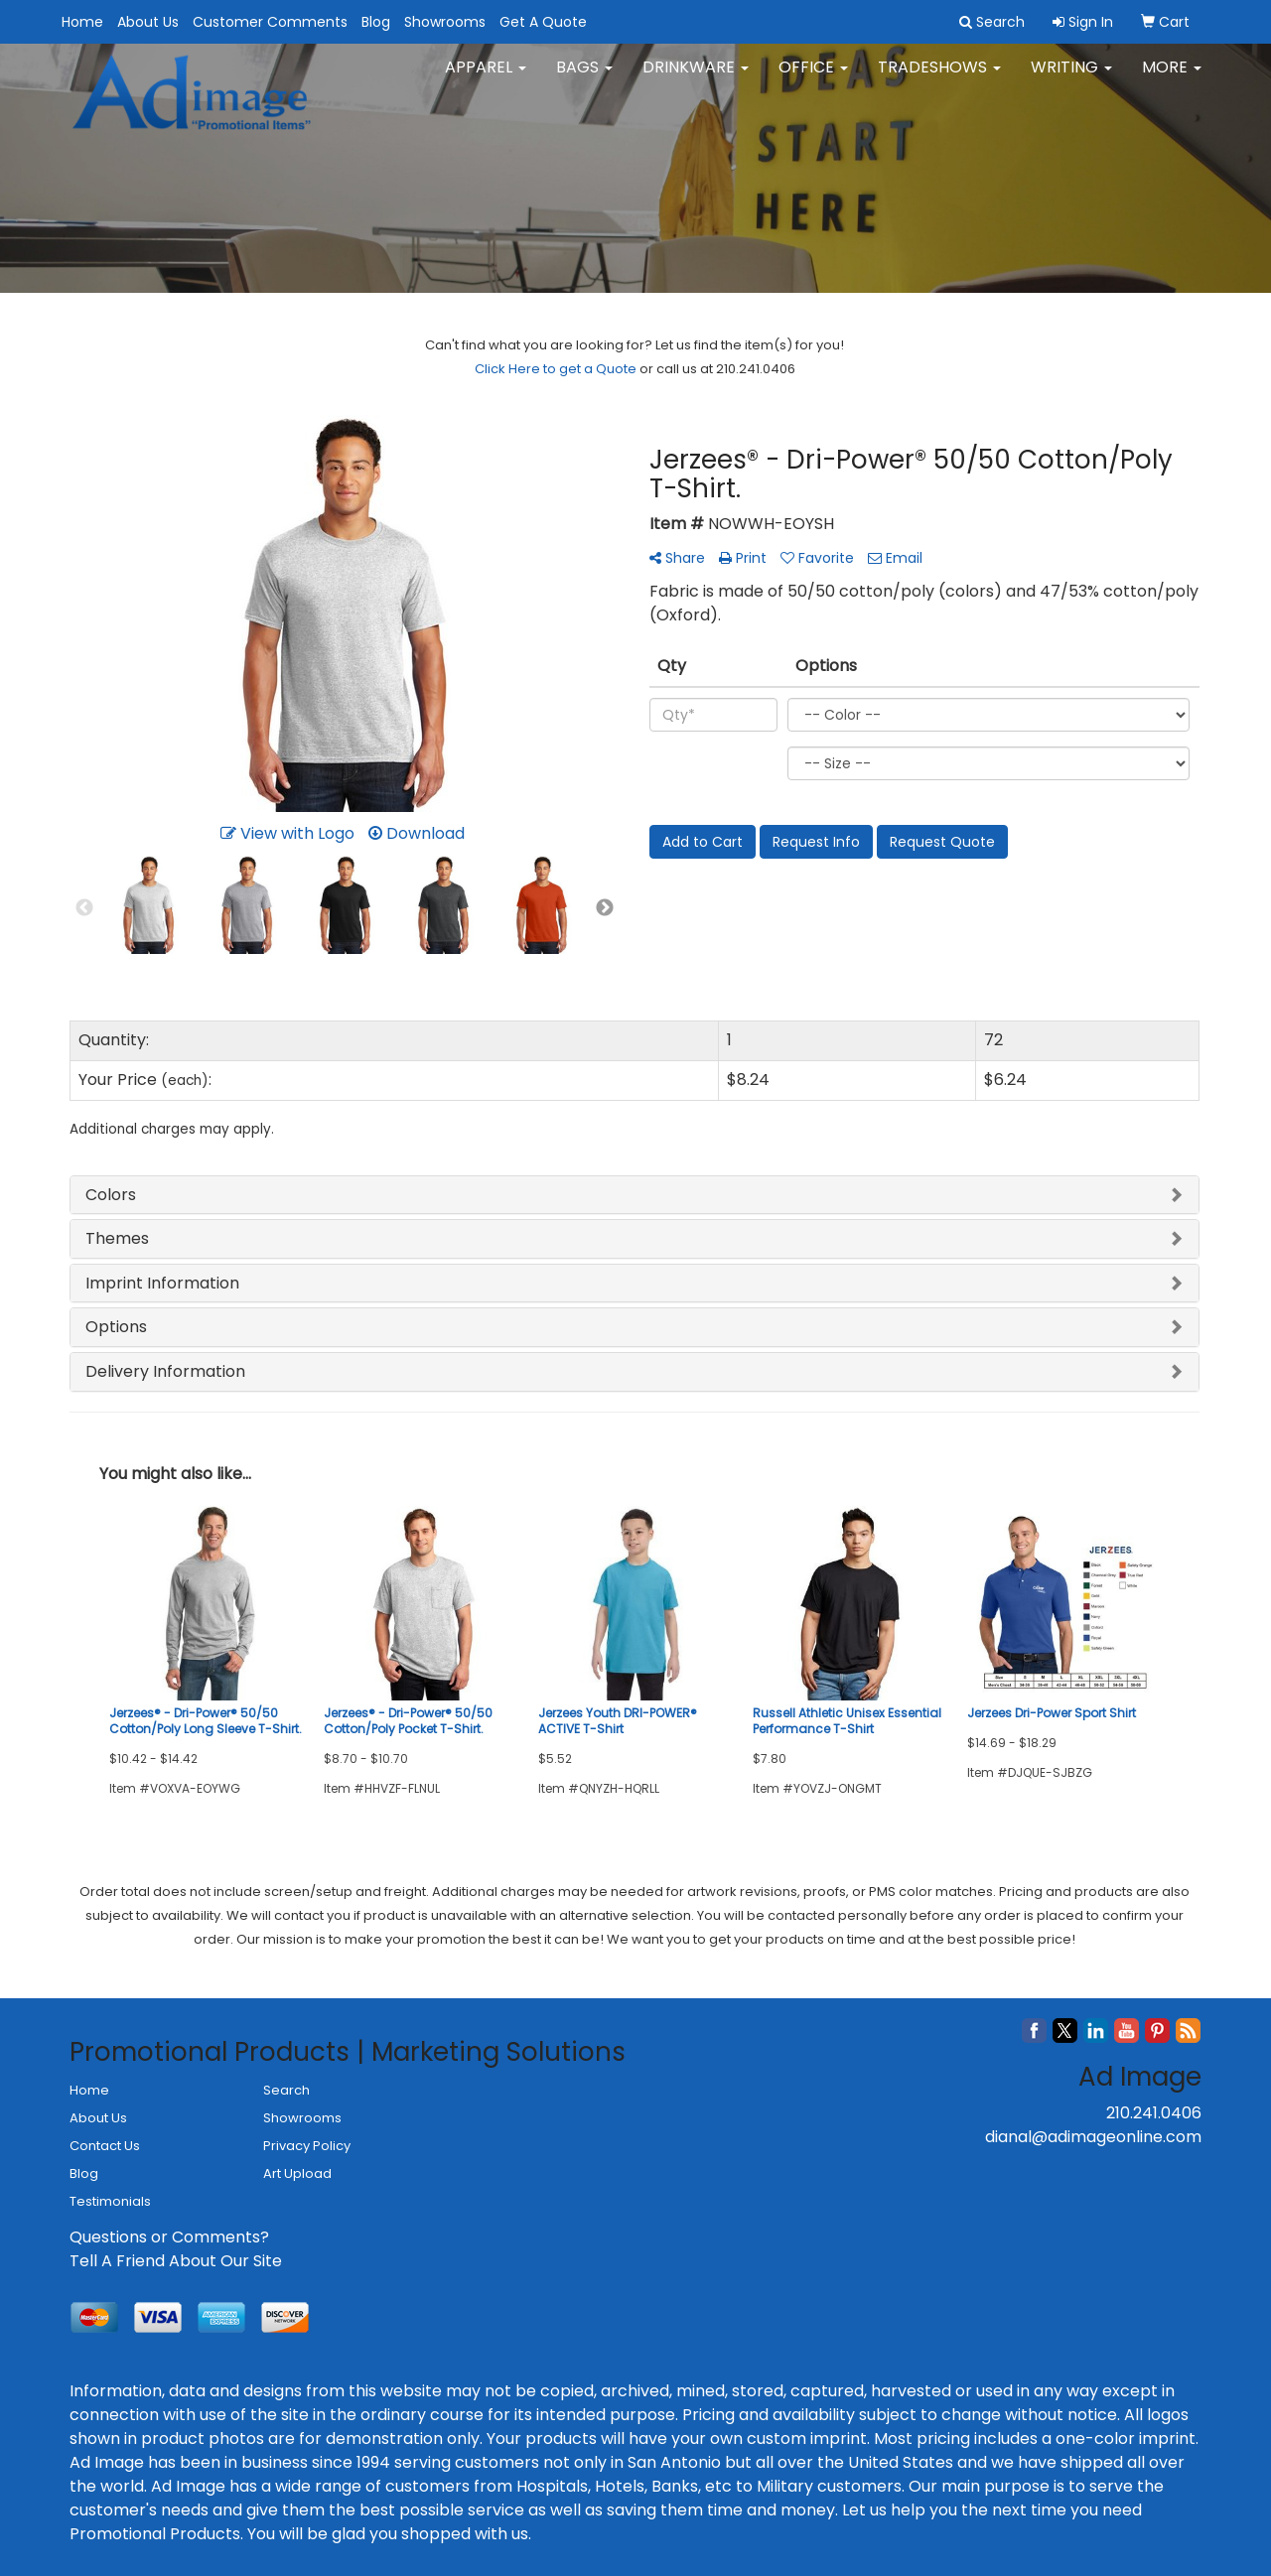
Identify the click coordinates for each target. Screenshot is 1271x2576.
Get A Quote (543, 22)
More (1171, 79)
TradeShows (939, 79)
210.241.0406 (1153, 2112)
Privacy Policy (307, 2145)
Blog (375, 22)
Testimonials (110, 2201)
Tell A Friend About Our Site (176, 2260)
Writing (1071, 79)
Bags (584, 79)
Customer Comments (270, 22)
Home (82, 22)
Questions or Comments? (169, 2237)
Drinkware (695, 79)
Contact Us (105, 2145)
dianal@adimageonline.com (1093, 2136)
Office (813, 79)
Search (286, 2090)
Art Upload (297, 2173)
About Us (148, 22)
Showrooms (445, 22)
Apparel (485, 79)
